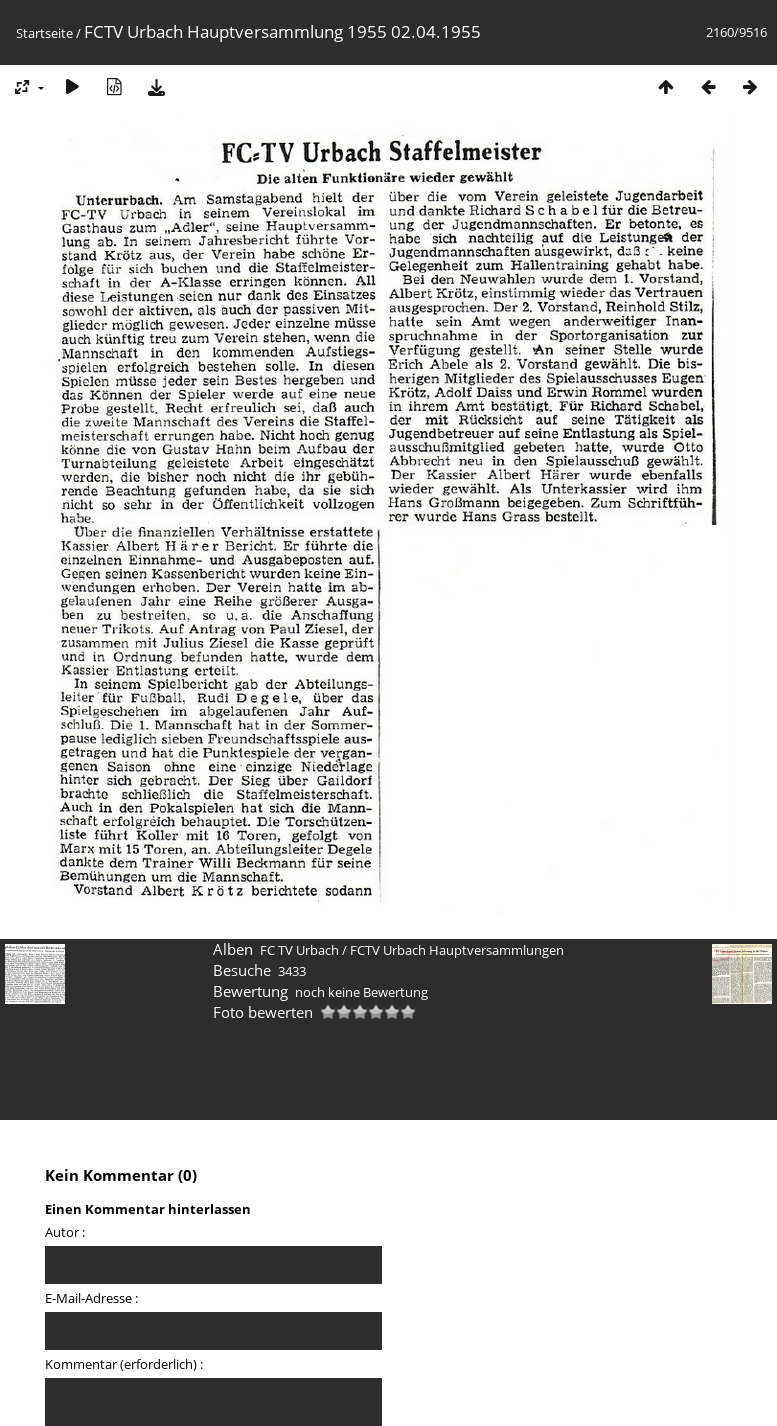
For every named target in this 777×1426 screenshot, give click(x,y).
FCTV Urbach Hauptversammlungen (457, 950)
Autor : (65, 1232)
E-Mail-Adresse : (91, 1298)
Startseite (44, 33)
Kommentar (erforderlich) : (124, 1364)
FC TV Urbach (299, 950)
